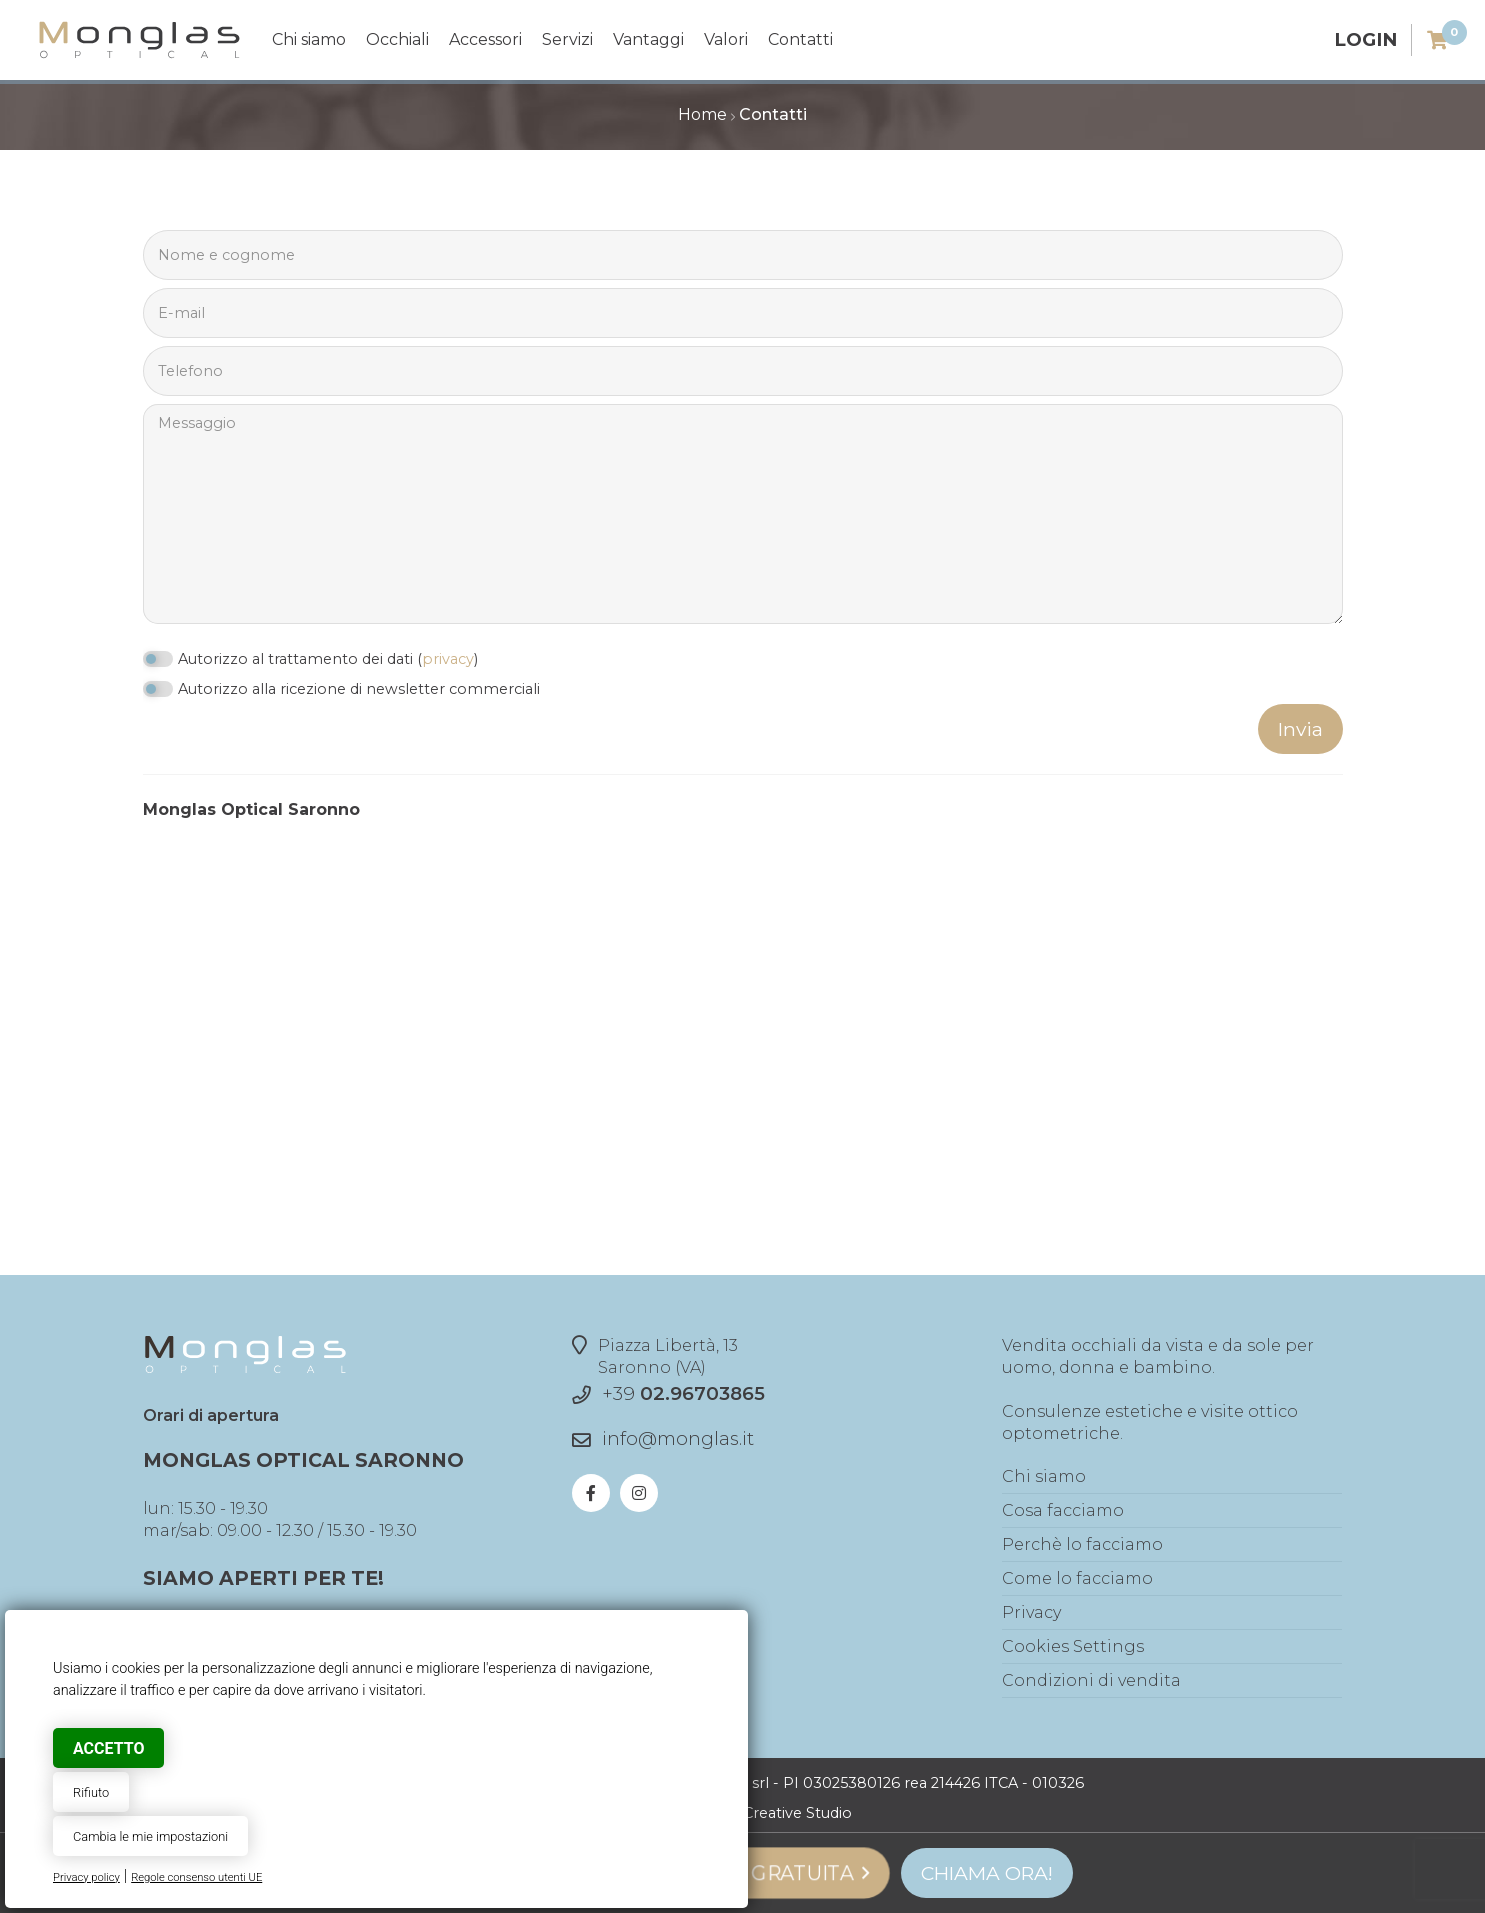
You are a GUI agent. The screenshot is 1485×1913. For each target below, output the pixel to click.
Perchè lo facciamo (1082, 1544)
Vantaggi (648, 39)
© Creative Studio (789, 1813)
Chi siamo (309, 39)
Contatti (800, 39)
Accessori (485, 39)
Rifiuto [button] (91, 1792)
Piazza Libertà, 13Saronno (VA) (655, 1356)
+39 (683, 1393)
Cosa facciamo (1063, 1510)
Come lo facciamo (1077, 1578)
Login (1365, 39)
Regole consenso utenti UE (196, 1877)
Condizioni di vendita (1091, 1680)
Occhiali (397, 39)
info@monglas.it (678, 1438)
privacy (448, 659)
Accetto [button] (108, 1748)
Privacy (1031, 1612)
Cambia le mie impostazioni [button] (150, 1836)
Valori (726, 39)
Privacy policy (86, 1877)
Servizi (567, 39)
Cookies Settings (1073, 1646)
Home (702, 114)
